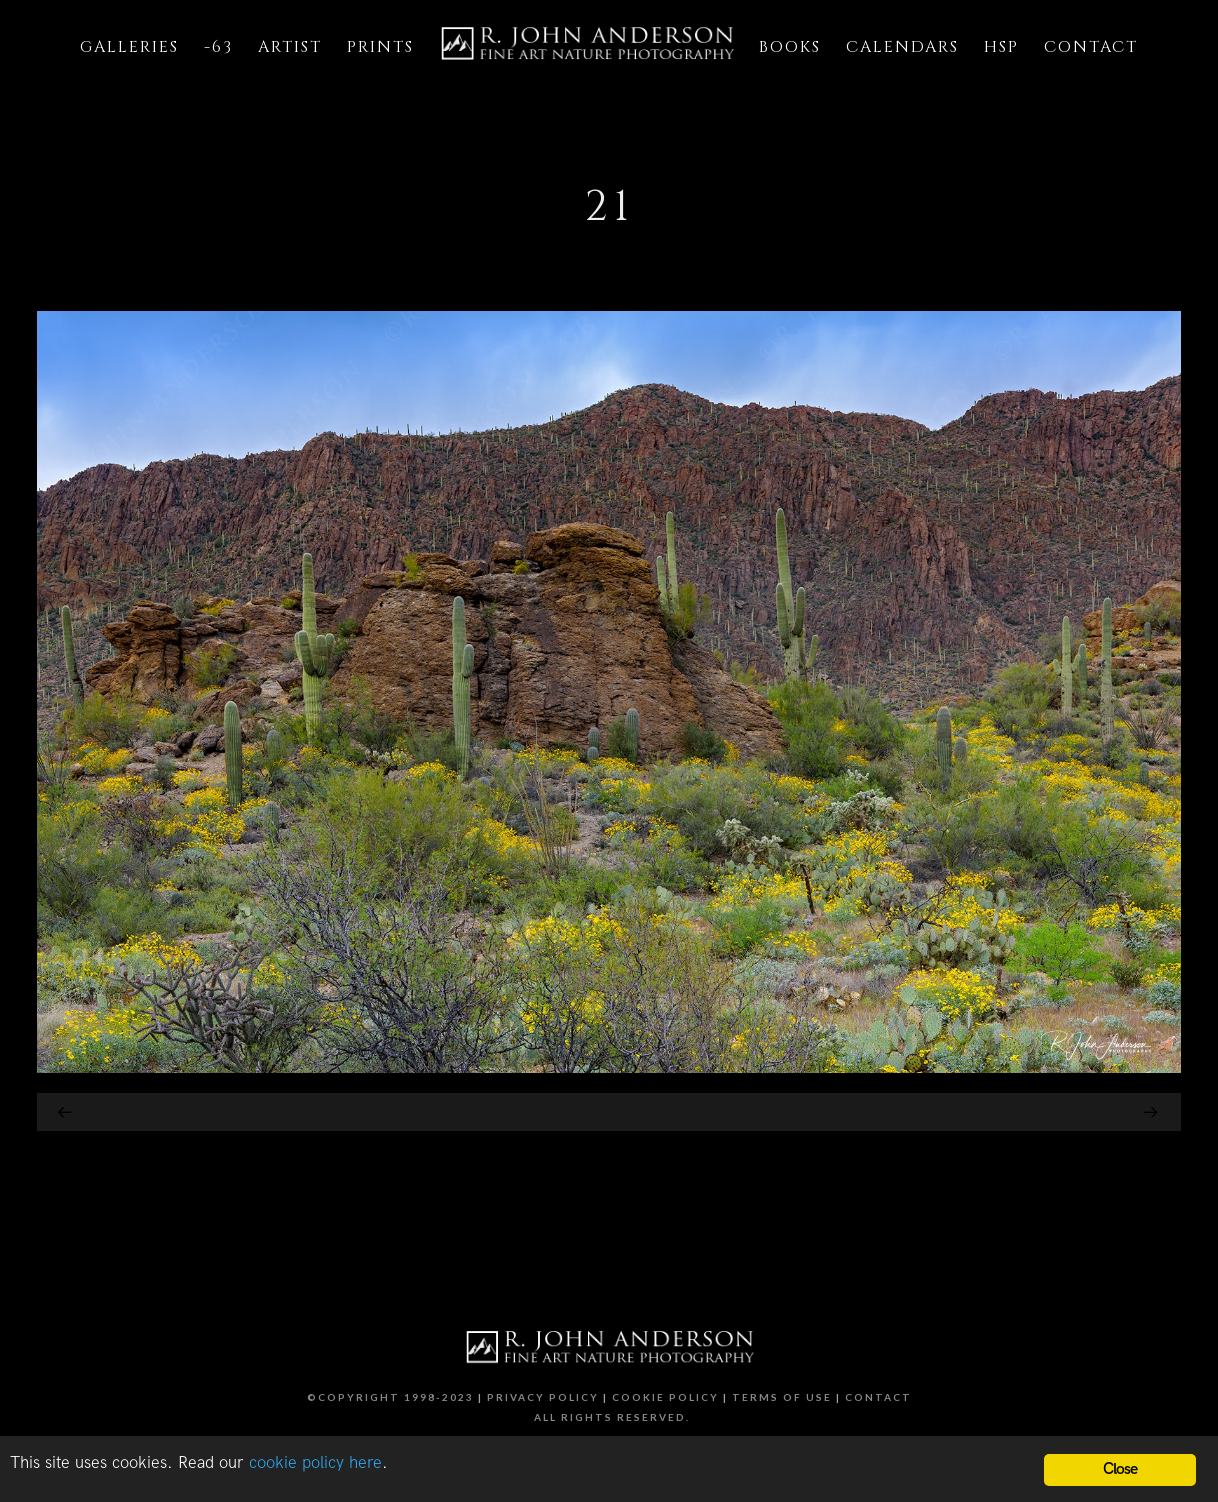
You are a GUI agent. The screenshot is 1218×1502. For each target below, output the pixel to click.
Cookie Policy (665, 1397)
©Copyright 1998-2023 (390, 1397)
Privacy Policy (543, 1397)
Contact (878, 1397)
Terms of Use (782, 1397)
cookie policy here (315, 1463)
